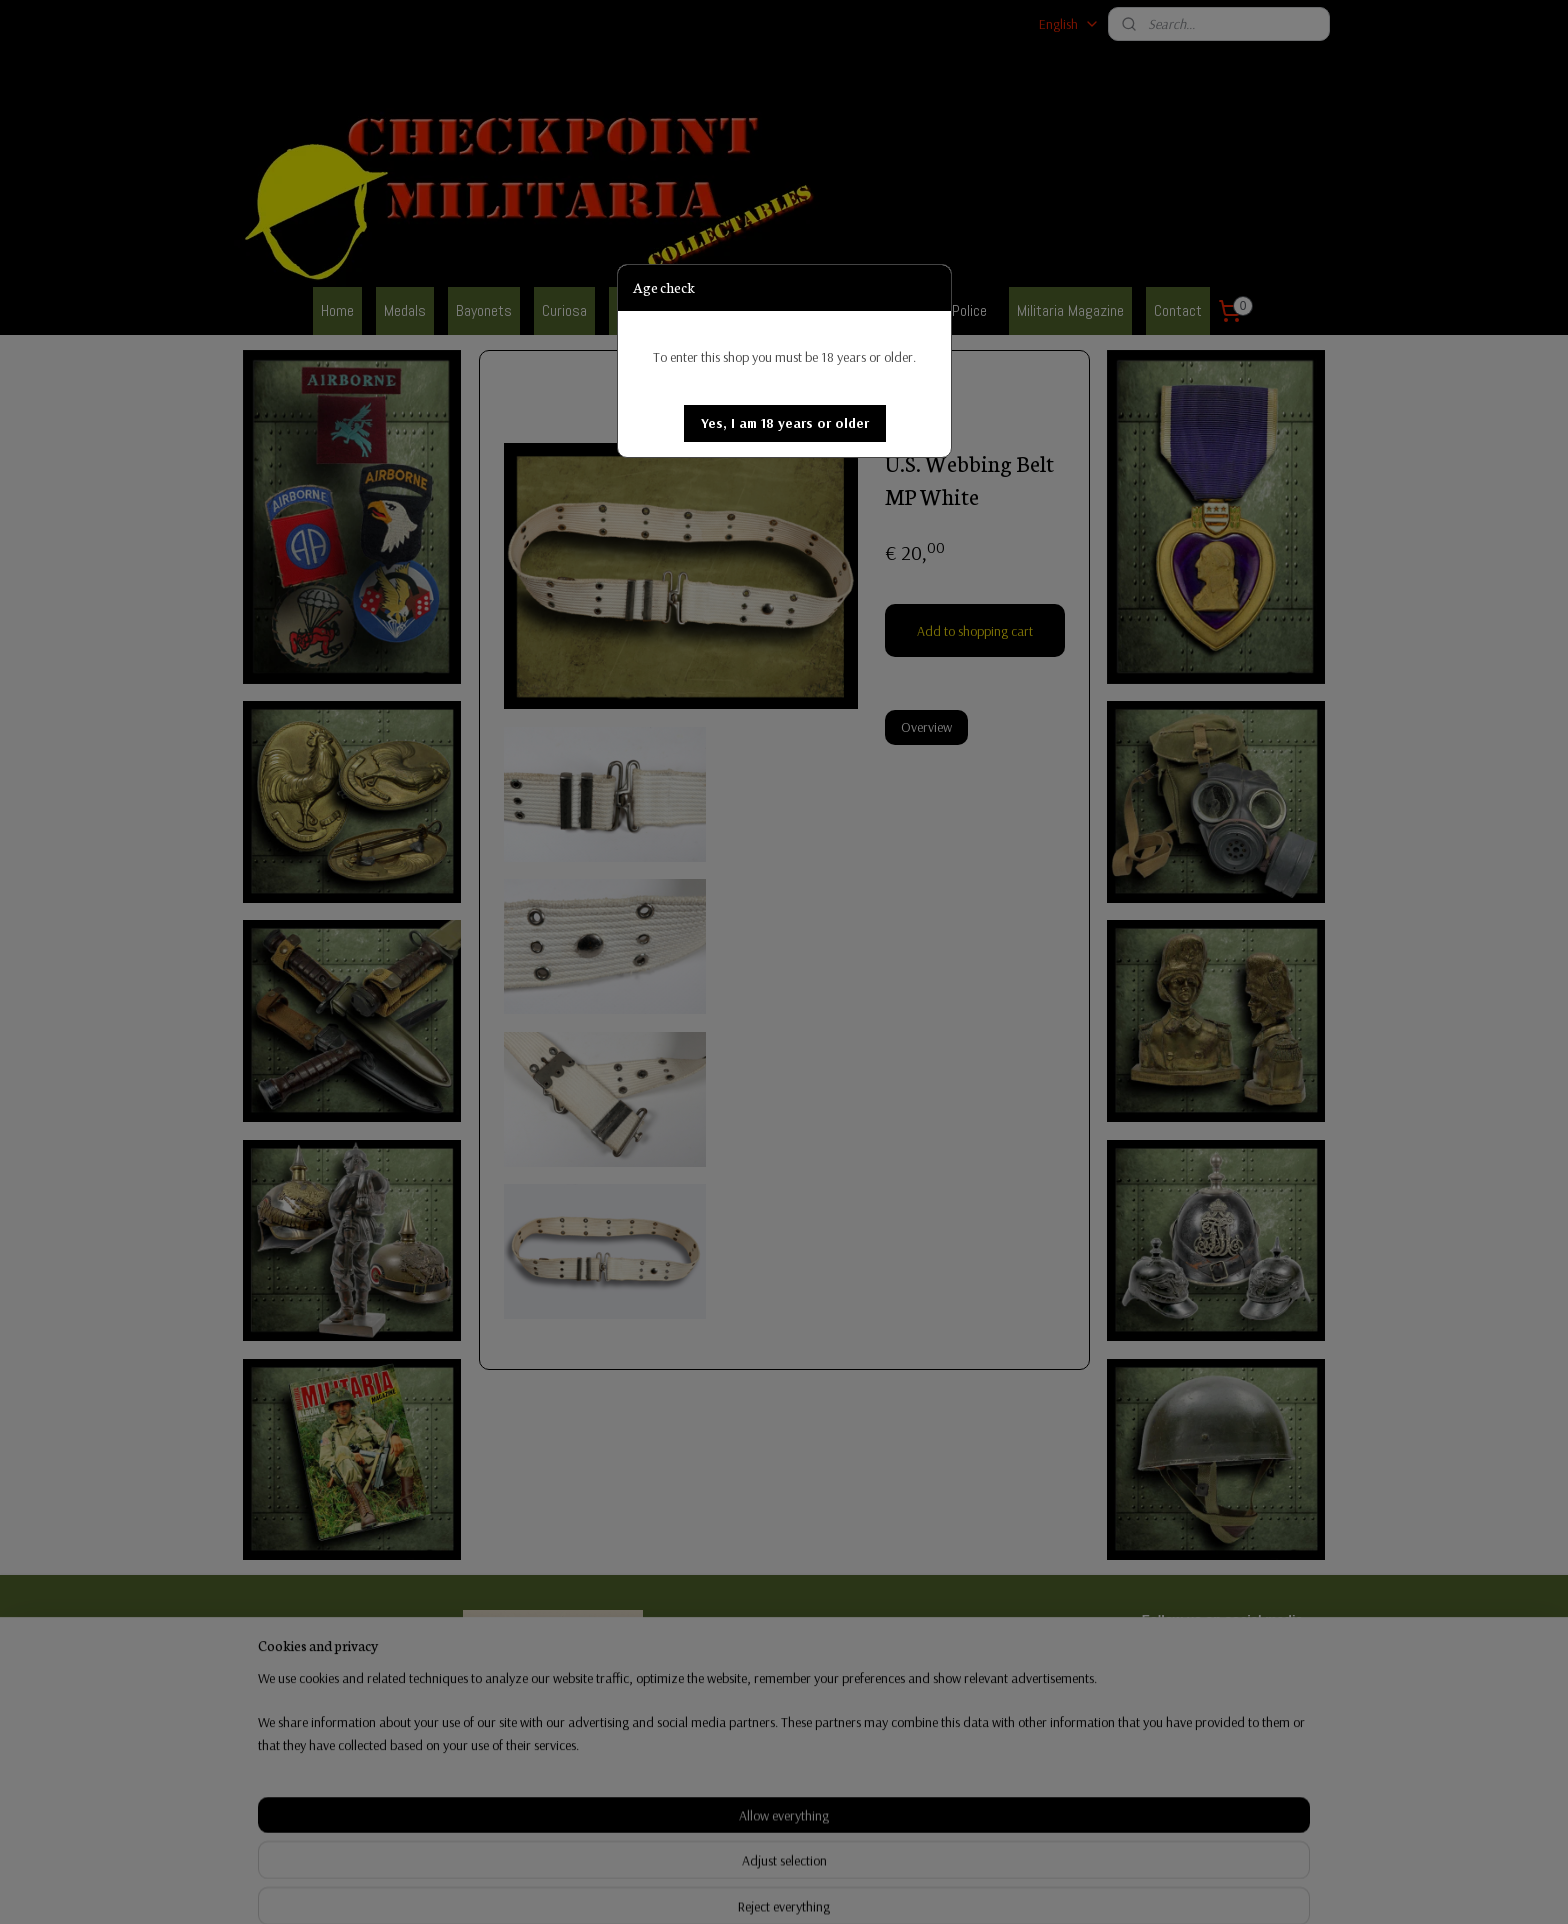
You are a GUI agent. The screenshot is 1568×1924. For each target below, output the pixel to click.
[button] (785, 423)
